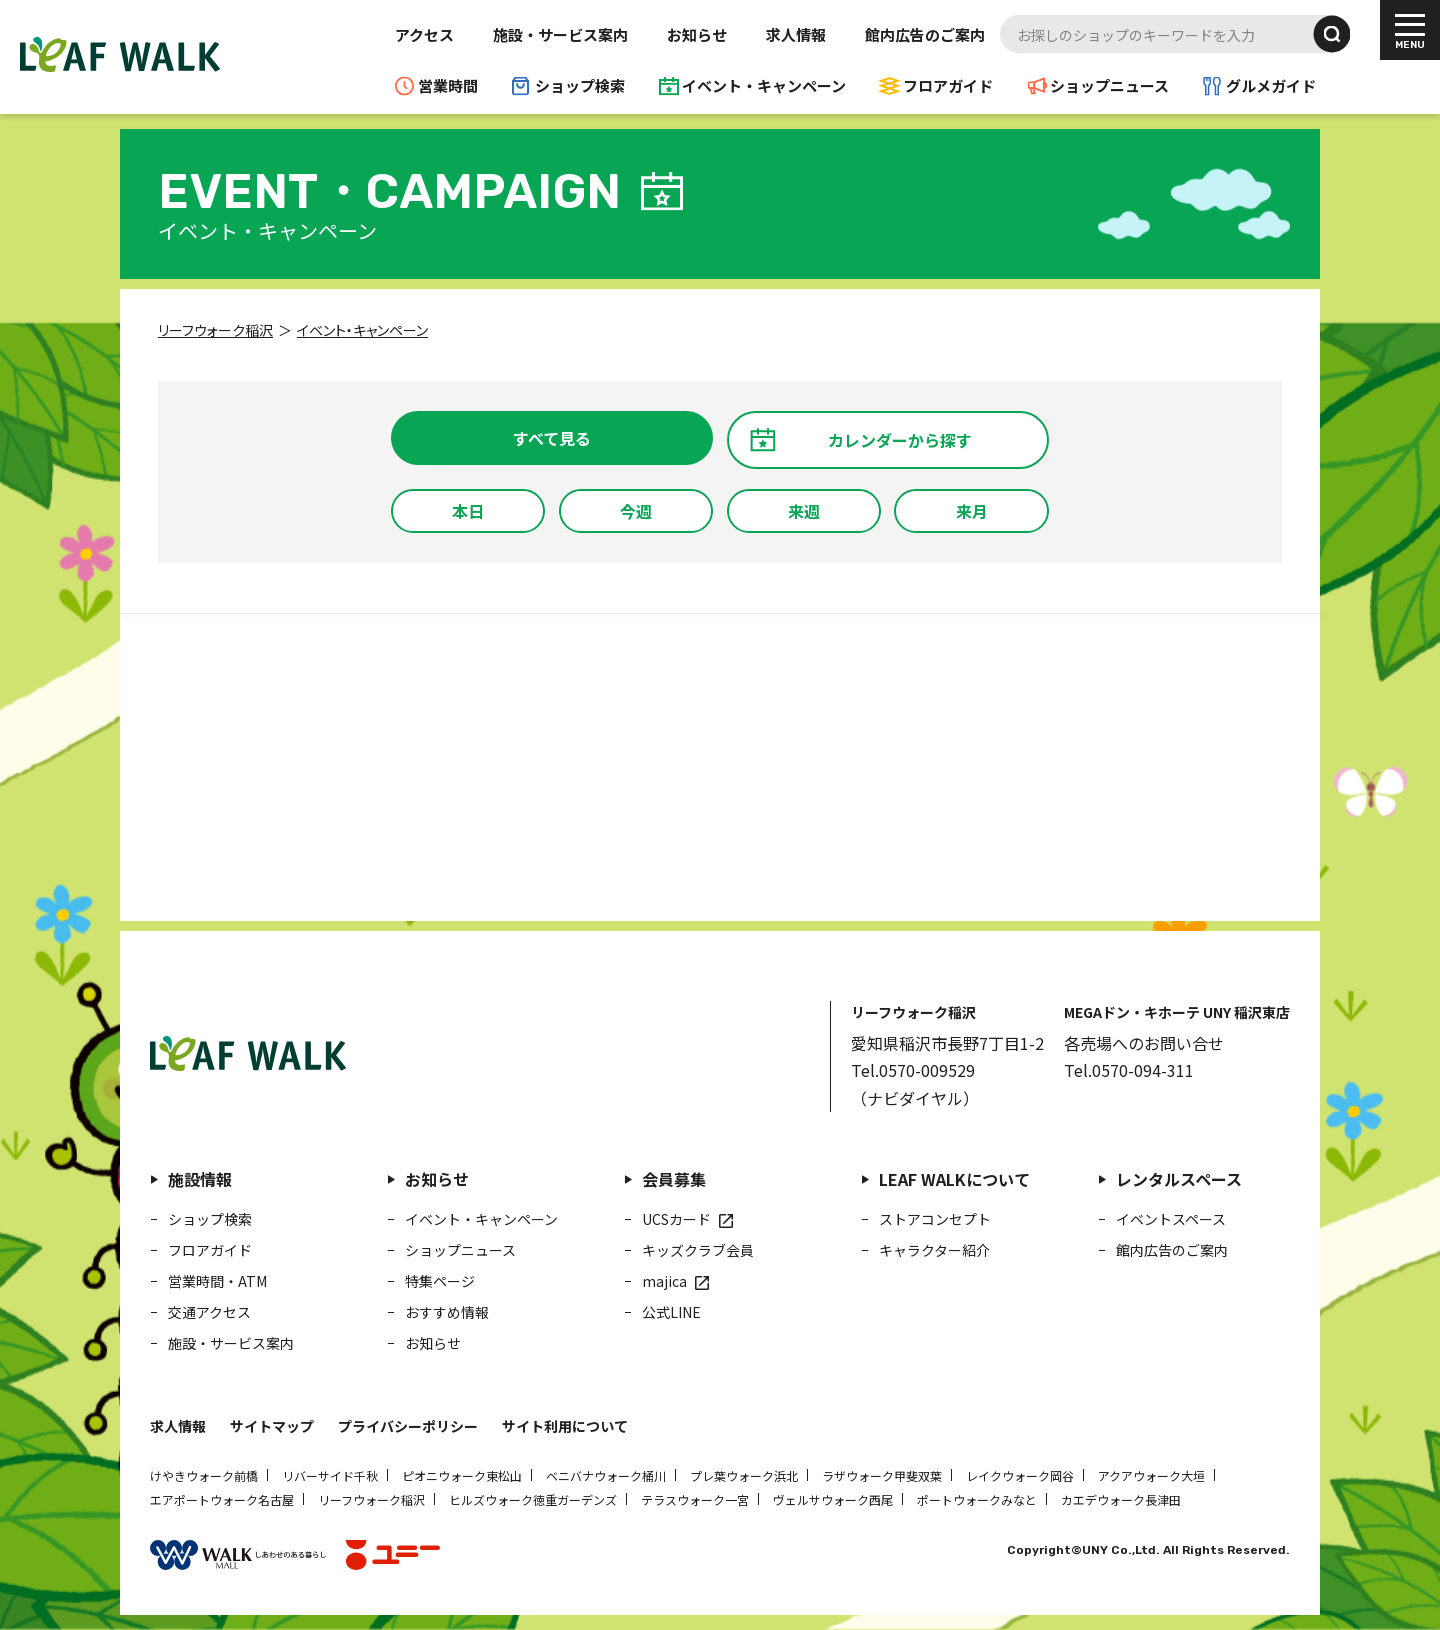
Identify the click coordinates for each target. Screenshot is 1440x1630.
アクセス (424, 34)
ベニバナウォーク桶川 (606, 1475)
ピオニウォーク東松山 (462, 1475)
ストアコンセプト (935, 1219)
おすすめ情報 (447, 1312)
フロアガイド (948, 85)
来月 (972, 511)
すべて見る (552, 438)
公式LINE (671, 1312)
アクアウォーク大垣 (1151, 1475)
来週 (804, 511)
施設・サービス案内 (560, 34)
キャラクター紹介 (934, 1250)
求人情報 (796, 34)
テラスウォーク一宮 (695, 1499)
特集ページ (440, 1281)
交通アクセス (209, 1312)
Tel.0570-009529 (913, 1070)
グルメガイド (1271, 85)
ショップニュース (1109, 85)
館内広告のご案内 (925, 34)
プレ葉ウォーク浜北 (744, 1475)
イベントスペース (1171, 1219)
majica (664, 1281)
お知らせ (697, 34)
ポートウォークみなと (977, 1499)
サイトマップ (272, 1426)
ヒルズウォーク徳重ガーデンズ (533, 1499)
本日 (468, 511)
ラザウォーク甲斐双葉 (882, 1475)
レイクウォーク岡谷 (1020, 1475)
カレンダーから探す (900, 440)
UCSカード (676, 1219)
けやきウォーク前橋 (204, 1475)
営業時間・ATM (217, 1281)
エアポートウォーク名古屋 (222, 1499)
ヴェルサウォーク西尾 (833, 1499)
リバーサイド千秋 (330, 1475)
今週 (636, 511)
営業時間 (448, 85)
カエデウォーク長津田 (1121, 1499)
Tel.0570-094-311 (1129, 1070)
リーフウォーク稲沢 (371, 1499)
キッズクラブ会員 (698, 1250)
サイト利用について (565, 1426)
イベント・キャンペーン (764, 85)
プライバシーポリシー (408, 1426)
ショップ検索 (580, 85)
